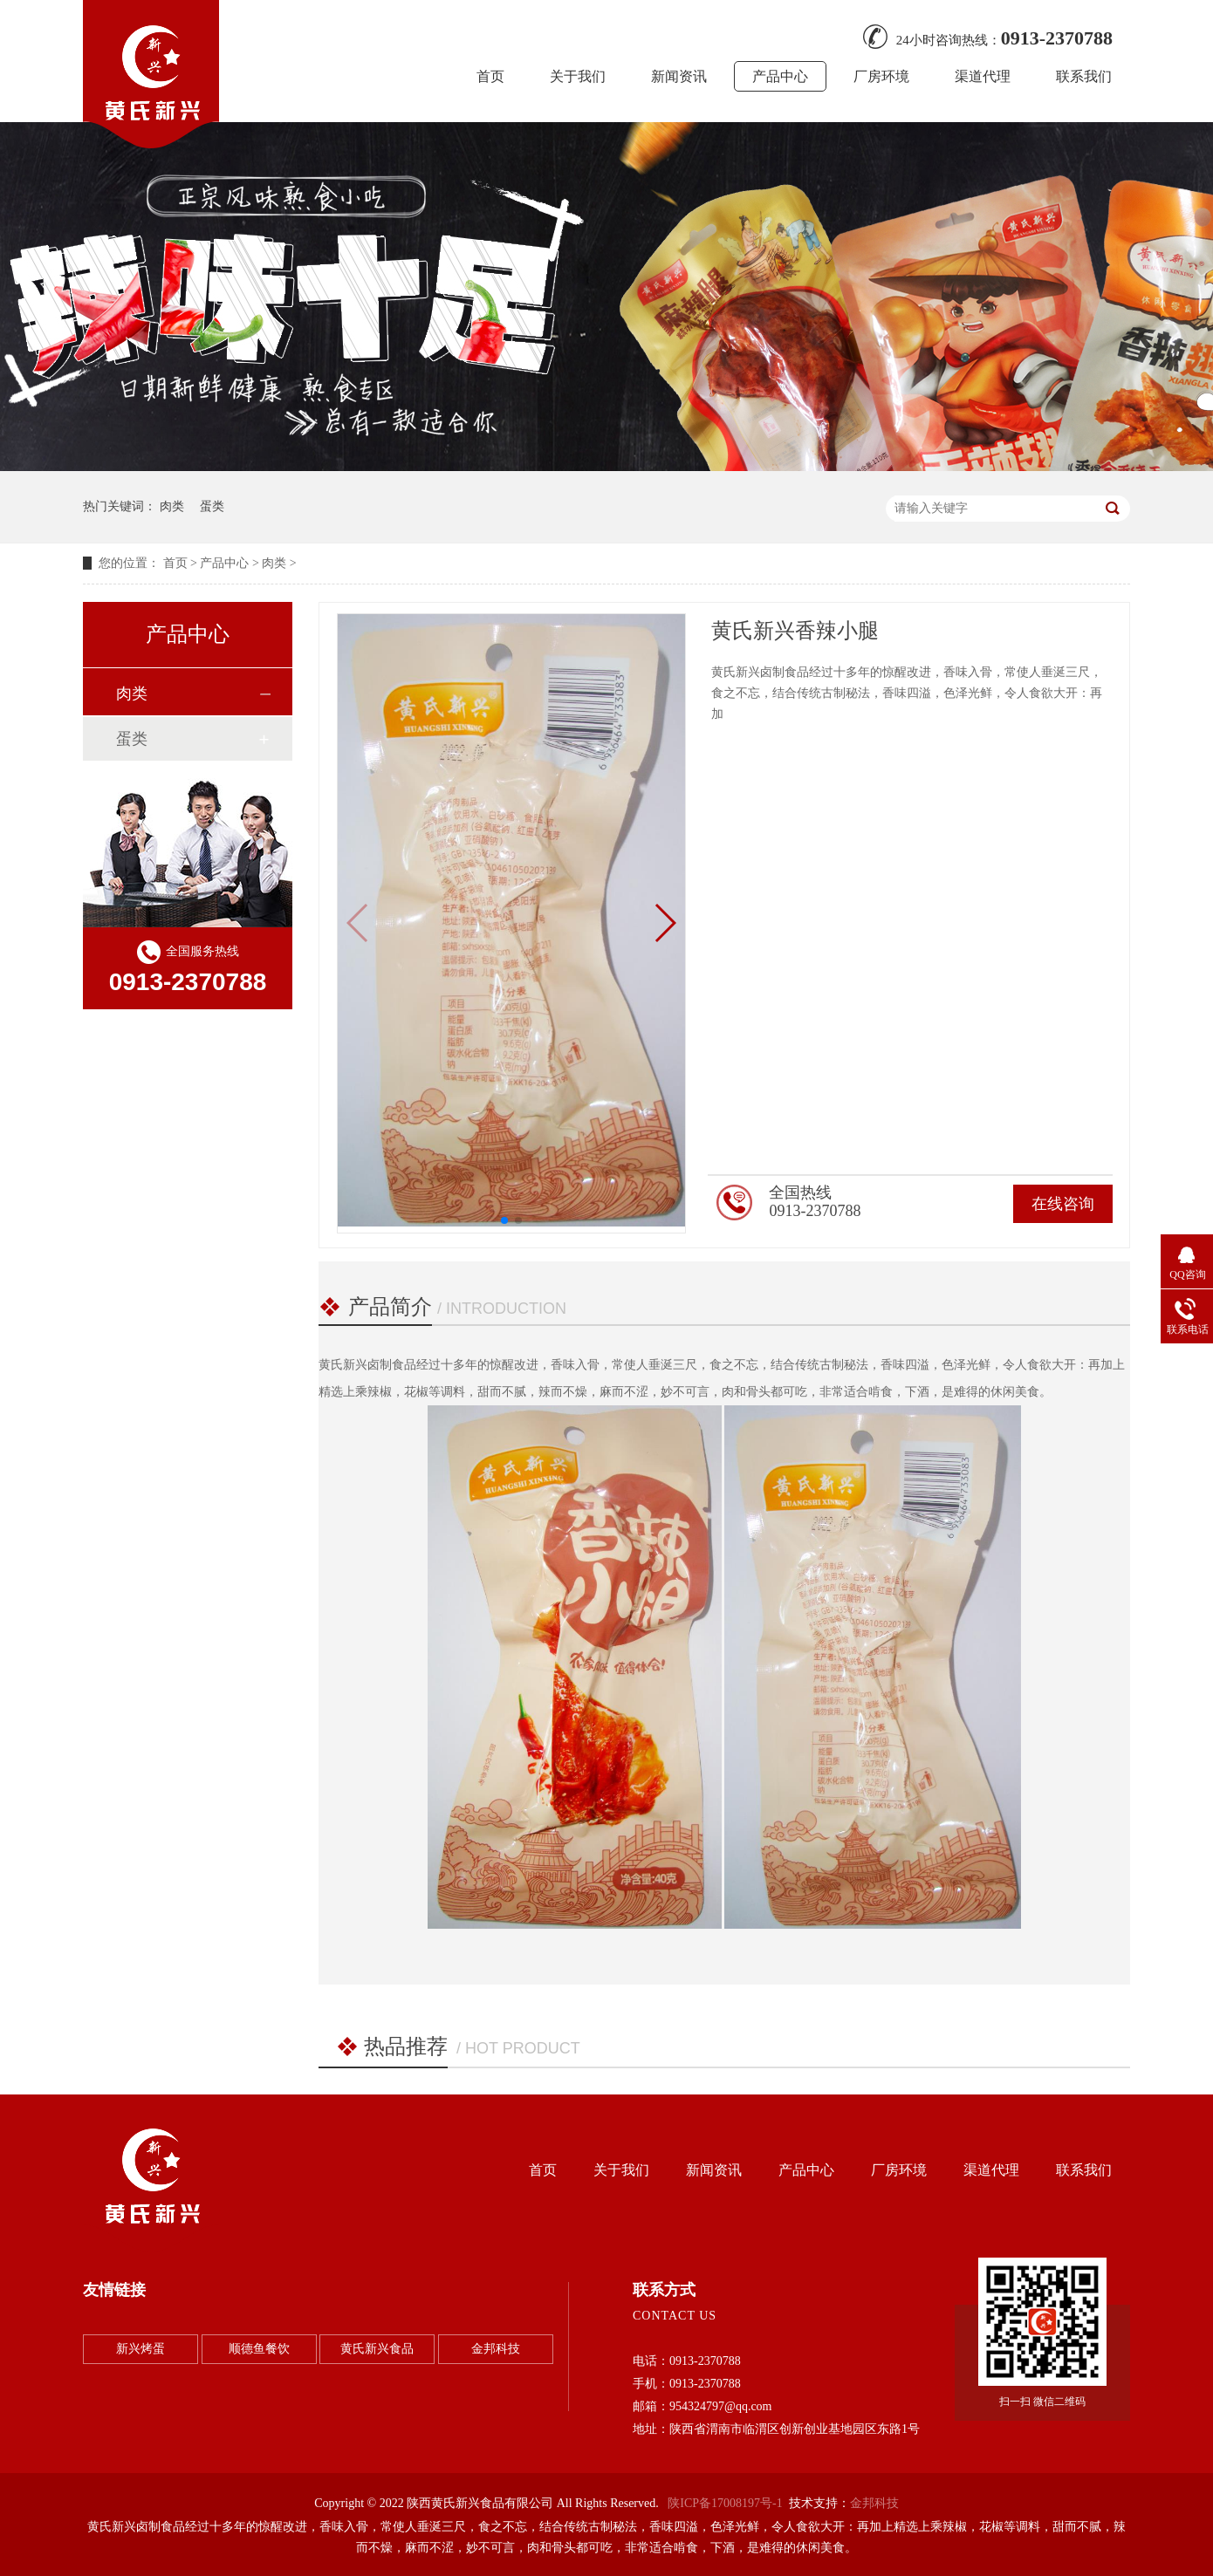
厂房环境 (881, 76)
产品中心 (780, 76)
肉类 (172, 506)
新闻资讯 (679, 76)
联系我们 (1084, 76)
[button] (664, 923)
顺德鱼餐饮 (259, 2348)
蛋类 (212, 506)
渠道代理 (983, 76)
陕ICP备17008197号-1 (725, 2503)
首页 (490, 76)
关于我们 (578, 76)
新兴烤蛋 (140, 2348)
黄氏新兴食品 (377, 2348)
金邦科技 (495, 2348)
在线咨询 (1062, 1204)
